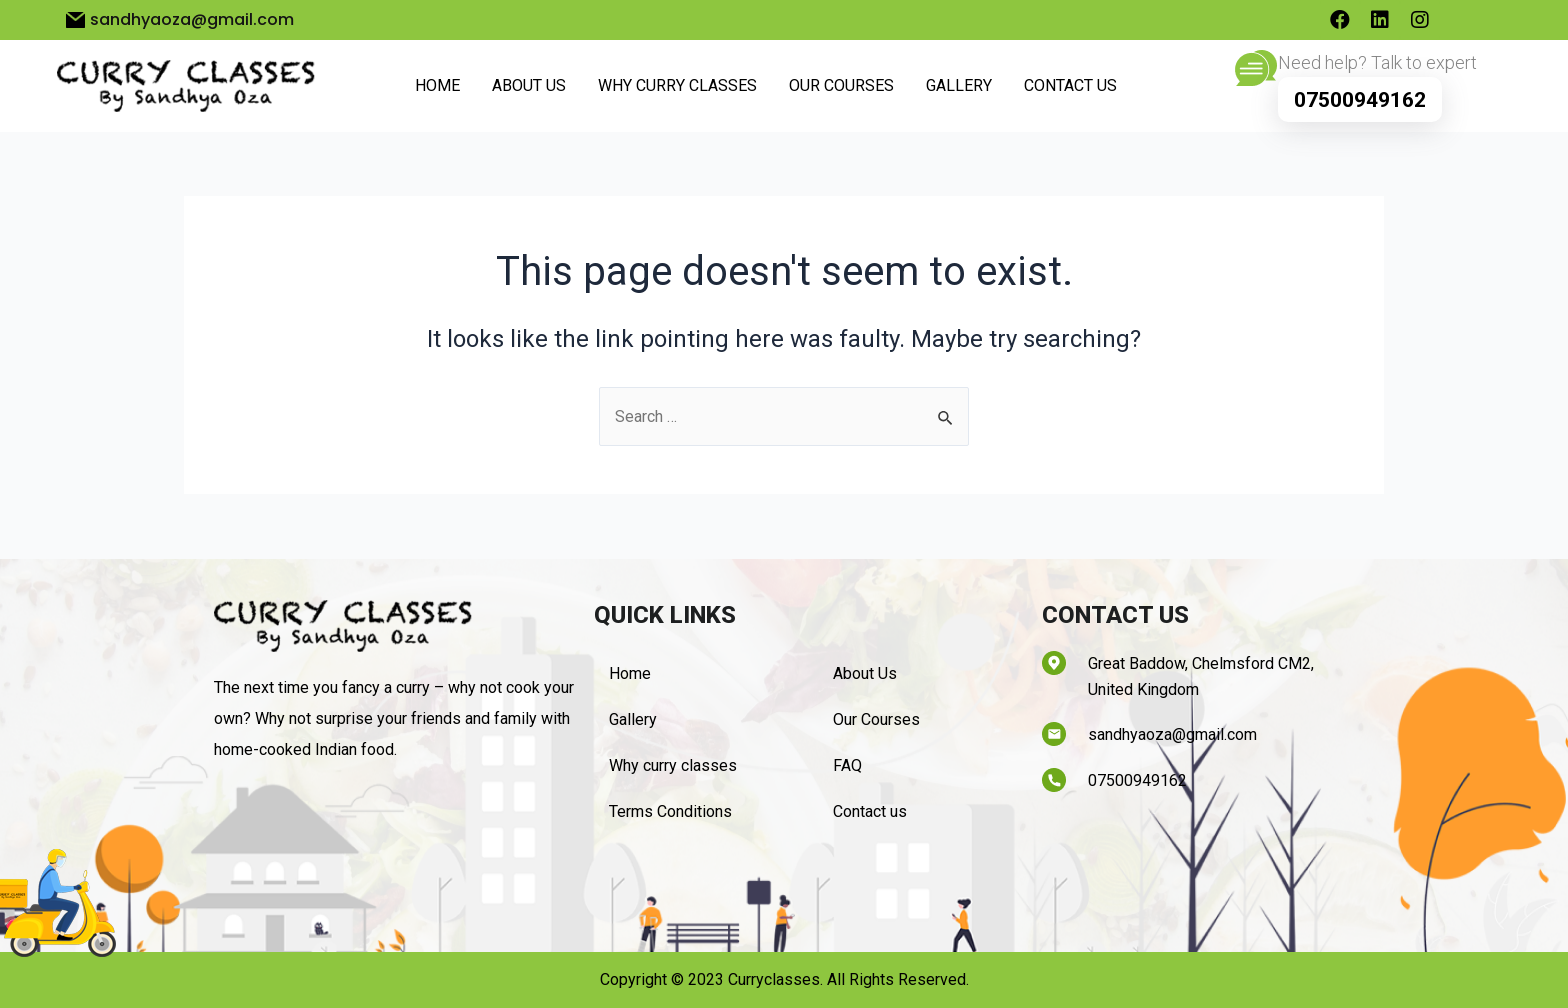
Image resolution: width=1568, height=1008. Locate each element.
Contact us (1070, 85)
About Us (529, 85)
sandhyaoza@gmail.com (1172, 734)
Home (437, 85)
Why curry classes (677, 85)
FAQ (847, 765)
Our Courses (841, 85)
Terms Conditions (670, 811)
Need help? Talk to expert (1377, 62)
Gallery (959, 85)
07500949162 (1360, 100)
